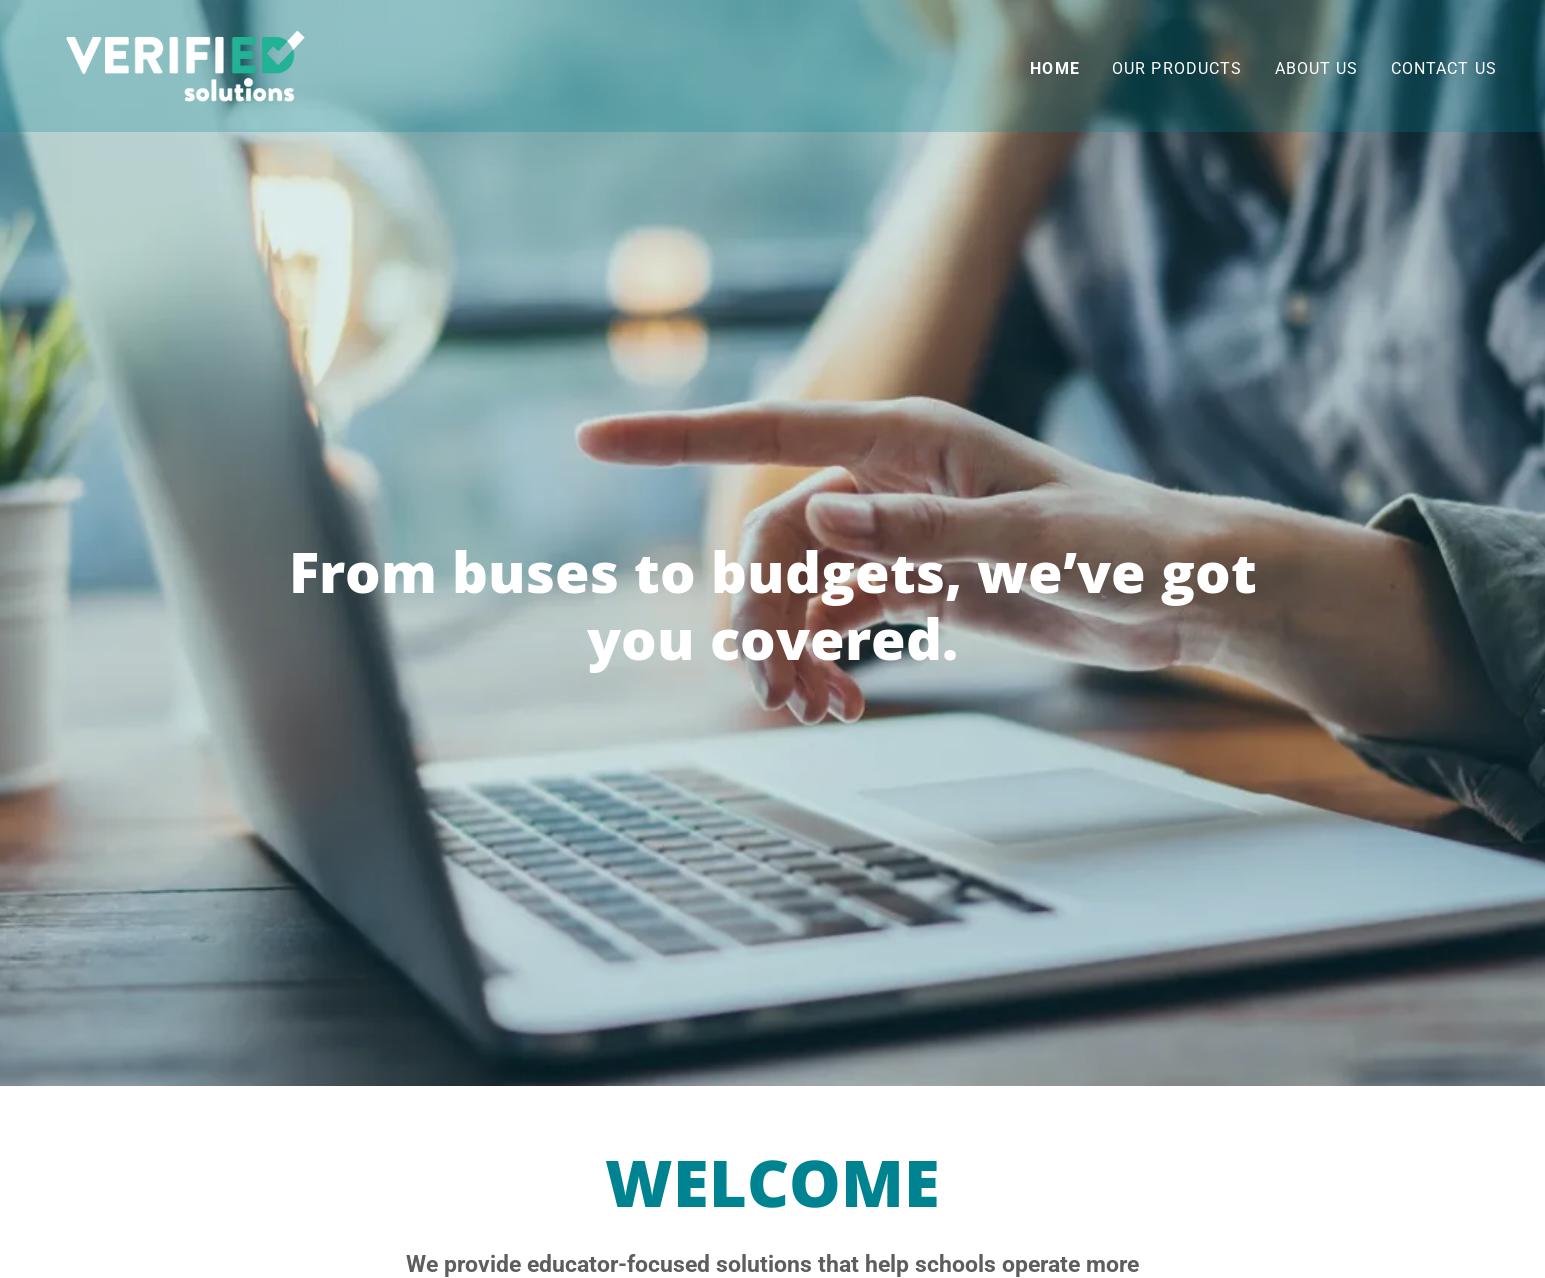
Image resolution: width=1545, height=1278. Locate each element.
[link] (185, 64)
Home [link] (1055, 68)
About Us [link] (1317, 68)
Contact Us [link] (1444, 68)
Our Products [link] (1177, 68)
